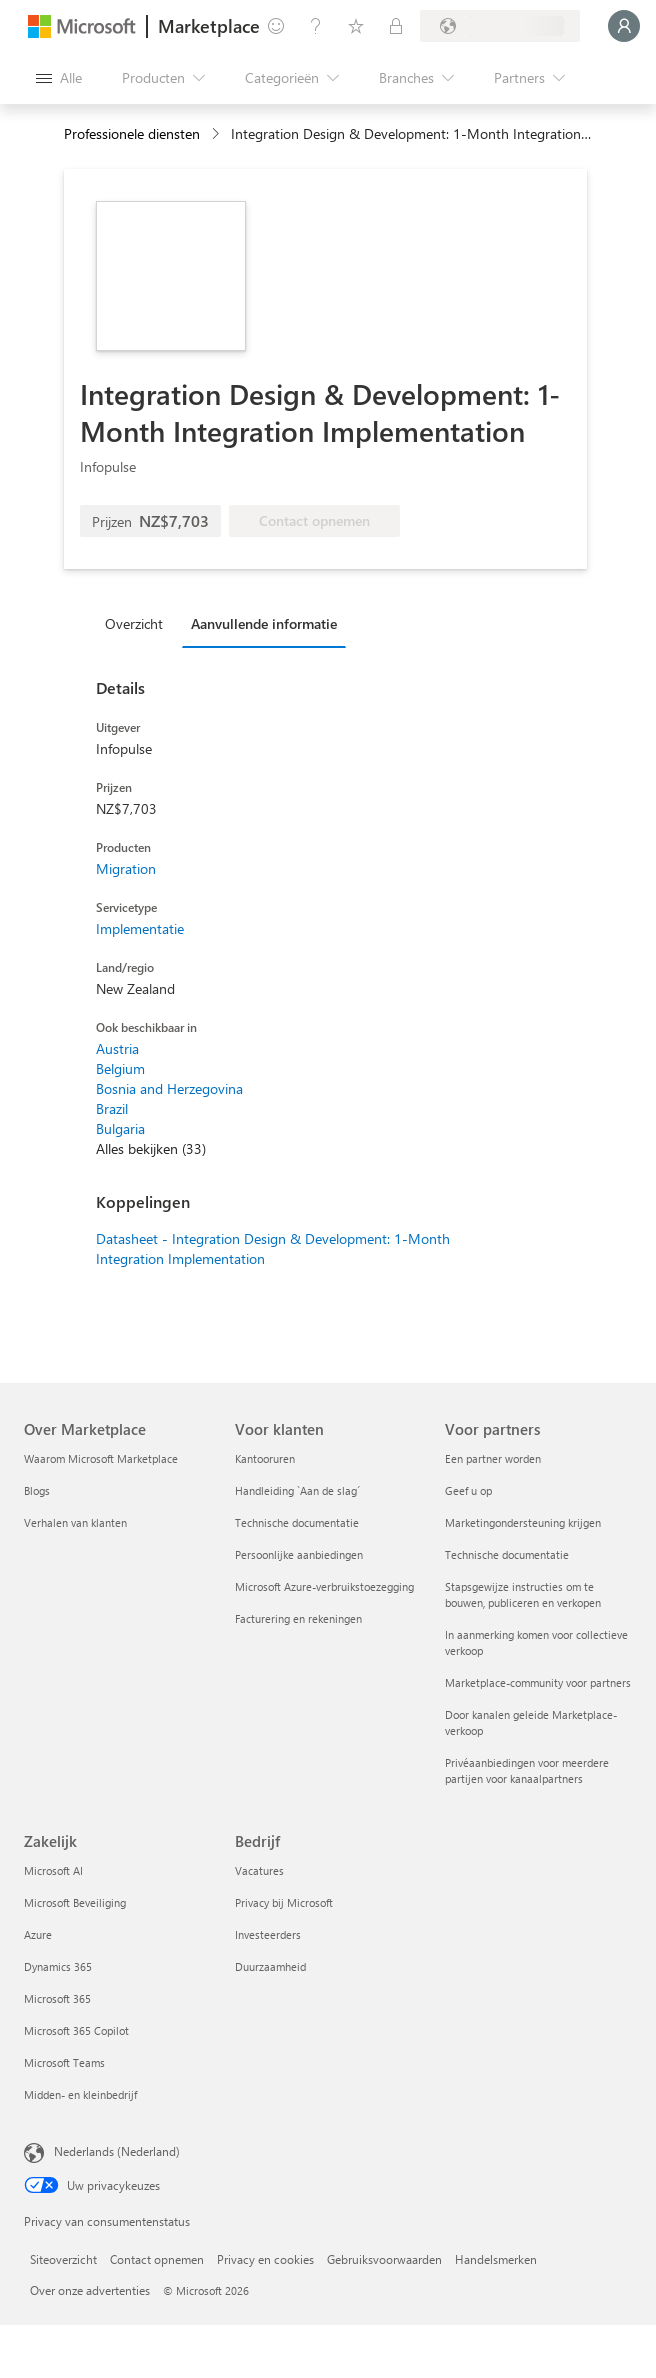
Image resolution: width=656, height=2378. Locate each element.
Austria (117, 1048)
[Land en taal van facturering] (500, 26)
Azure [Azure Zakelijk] (38, 1934)
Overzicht (134, 623)
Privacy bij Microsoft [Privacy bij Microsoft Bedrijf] (284, 1902)
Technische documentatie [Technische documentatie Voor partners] (507, 1554)
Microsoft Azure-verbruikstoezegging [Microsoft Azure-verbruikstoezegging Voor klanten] (324, 1586)
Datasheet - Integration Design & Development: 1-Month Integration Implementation (273, 1248)
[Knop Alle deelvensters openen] (59, 78)
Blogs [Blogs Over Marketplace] (37, 1490)
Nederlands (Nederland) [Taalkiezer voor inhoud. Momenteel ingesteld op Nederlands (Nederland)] (117, 2151)
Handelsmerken (496, 2259)
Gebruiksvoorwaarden (384, 2259)
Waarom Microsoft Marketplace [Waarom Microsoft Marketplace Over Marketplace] (101, 1458)
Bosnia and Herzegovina (169, 1088)
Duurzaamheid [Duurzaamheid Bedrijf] (270, 1966)
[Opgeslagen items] (356, 26)
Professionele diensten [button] (132, 133)
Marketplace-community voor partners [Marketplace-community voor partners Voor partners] (538, 1682)
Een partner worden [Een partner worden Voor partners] (493, 1458)
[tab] (139, 623)
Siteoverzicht (63, 2259)
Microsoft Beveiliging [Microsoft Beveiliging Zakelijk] (75, 1902)
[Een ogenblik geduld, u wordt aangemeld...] (624, 26)
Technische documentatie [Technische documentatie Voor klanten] (297, 1522)
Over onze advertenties (90, 2290)
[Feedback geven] (276, 26)
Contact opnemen (157, 2259)
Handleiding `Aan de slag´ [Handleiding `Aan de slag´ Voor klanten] (297, 1490)
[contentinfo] (217, 134)
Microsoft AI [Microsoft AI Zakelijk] (53, 1870)
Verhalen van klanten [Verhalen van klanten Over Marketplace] (75, 1522)
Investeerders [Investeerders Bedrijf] (268, 1934)
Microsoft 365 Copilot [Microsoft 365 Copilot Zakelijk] (76, 2030)
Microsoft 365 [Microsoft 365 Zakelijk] (57, 1998)
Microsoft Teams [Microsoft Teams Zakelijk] (64, 2062)
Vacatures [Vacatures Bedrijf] (259, 1870)
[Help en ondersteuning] (316, 26)
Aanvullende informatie (264, 623)
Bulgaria (120, 1128)
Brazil (112, 1108)
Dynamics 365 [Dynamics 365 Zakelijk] (58, 1966)
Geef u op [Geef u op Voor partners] (468, 1490)
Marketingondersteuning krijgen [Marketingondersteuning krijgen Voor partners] (523, 1522)
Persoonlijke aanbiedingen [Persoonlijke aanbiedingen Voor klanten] (299, 1554)
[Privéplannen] (396, 26)
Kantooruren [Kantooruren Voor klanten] (265, 1458)
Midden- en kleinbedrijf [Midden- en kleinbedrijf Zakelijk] (80, 2094)
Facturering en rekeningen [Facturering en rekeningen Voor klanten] (298, 1618)
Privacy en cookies (265, 2259)
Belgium (120, 1068)
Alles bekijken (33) (151, 1148)
